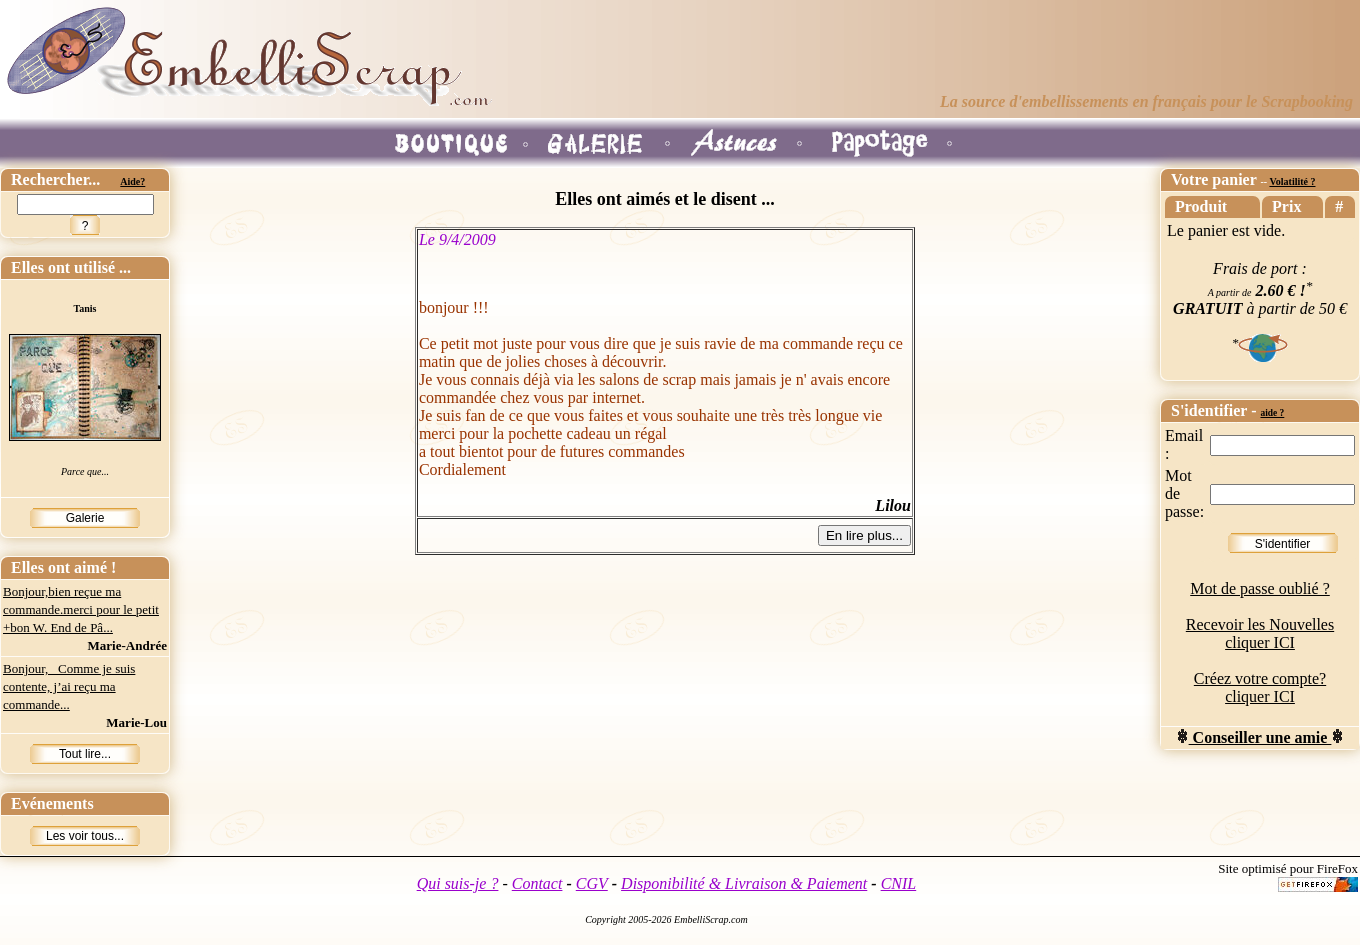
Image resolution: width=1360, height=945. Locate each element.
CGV (592, 883)
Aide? (132, 181)
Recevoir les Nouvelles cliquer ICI (1260, 633)
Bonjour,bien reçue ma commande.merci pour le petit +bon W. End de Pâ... (81, 609)
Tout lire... (85, 754)
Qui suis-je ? (458, 883)
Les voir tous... (85, 836)
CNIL (899, 883)
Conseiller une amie (1260, 737)
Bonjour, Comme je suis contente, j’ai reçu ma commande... (69, 686)
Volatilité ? (1292, 181)
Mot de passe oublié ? (1260, 588)
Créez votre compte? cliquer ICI (1260, 687)
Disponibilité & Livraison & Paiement (744, 883)
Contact (537, 883)
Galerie (85, 518)
